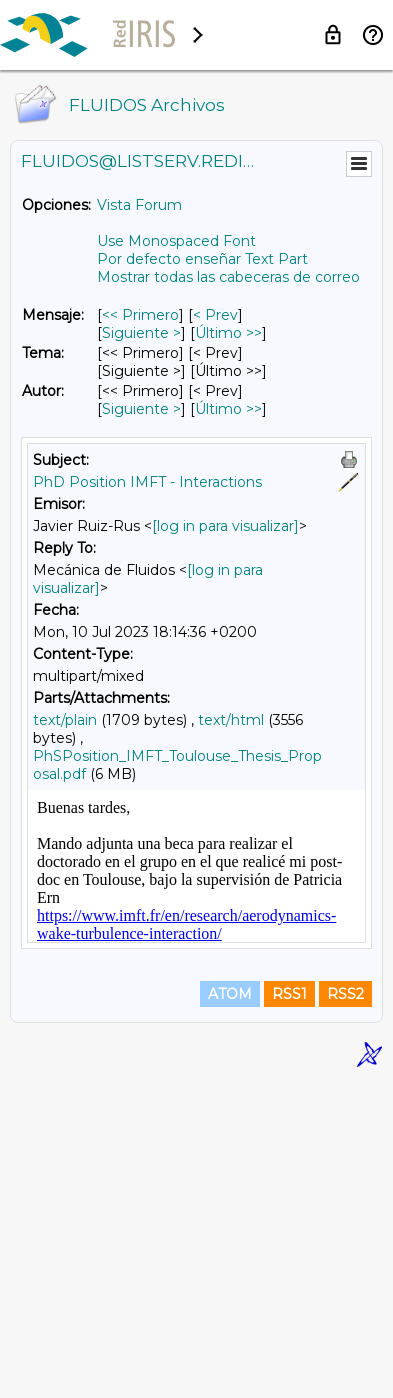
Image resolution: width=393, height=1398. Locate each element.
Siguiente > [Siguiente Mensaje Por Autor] (141, 409)
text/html (231, 720)
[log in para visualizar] (225, 526)
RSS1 (289, 1310)
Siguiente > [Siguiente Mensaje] (141, 333)
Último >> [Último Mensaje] (228, 333)
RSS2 (345, 1310)
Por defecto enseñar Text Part (202, 259)
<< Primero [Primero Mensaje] (140, 315)
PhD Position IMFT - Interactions (147, 482)
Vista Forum (139, 205)
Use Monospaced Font (176, 241)
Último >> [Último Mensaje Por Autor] (228, 409)
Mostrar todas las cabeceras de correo (228, 277)
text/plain (65, 720)
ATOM (230, 1310)
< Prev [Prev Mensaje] (215, 315)
